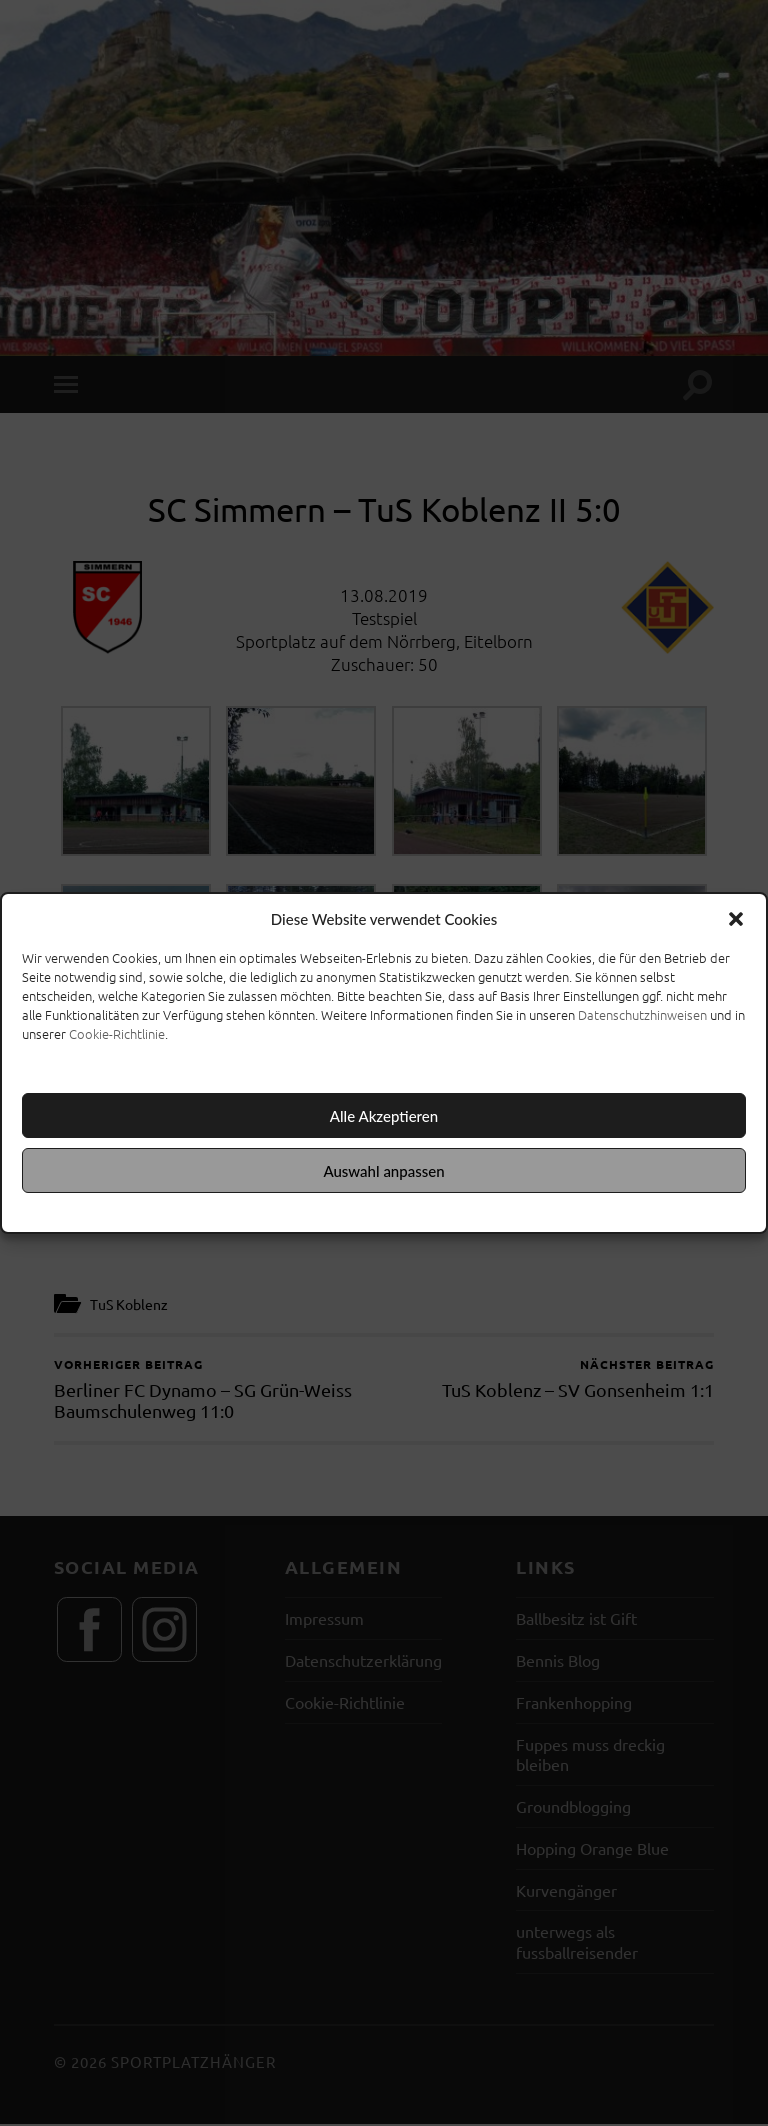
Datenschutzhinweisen (642, 1014)
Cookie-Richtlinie (117, 1033)
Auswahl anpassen (383, 1171)
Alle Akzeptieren (384, 1116)
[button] (736, 919)
